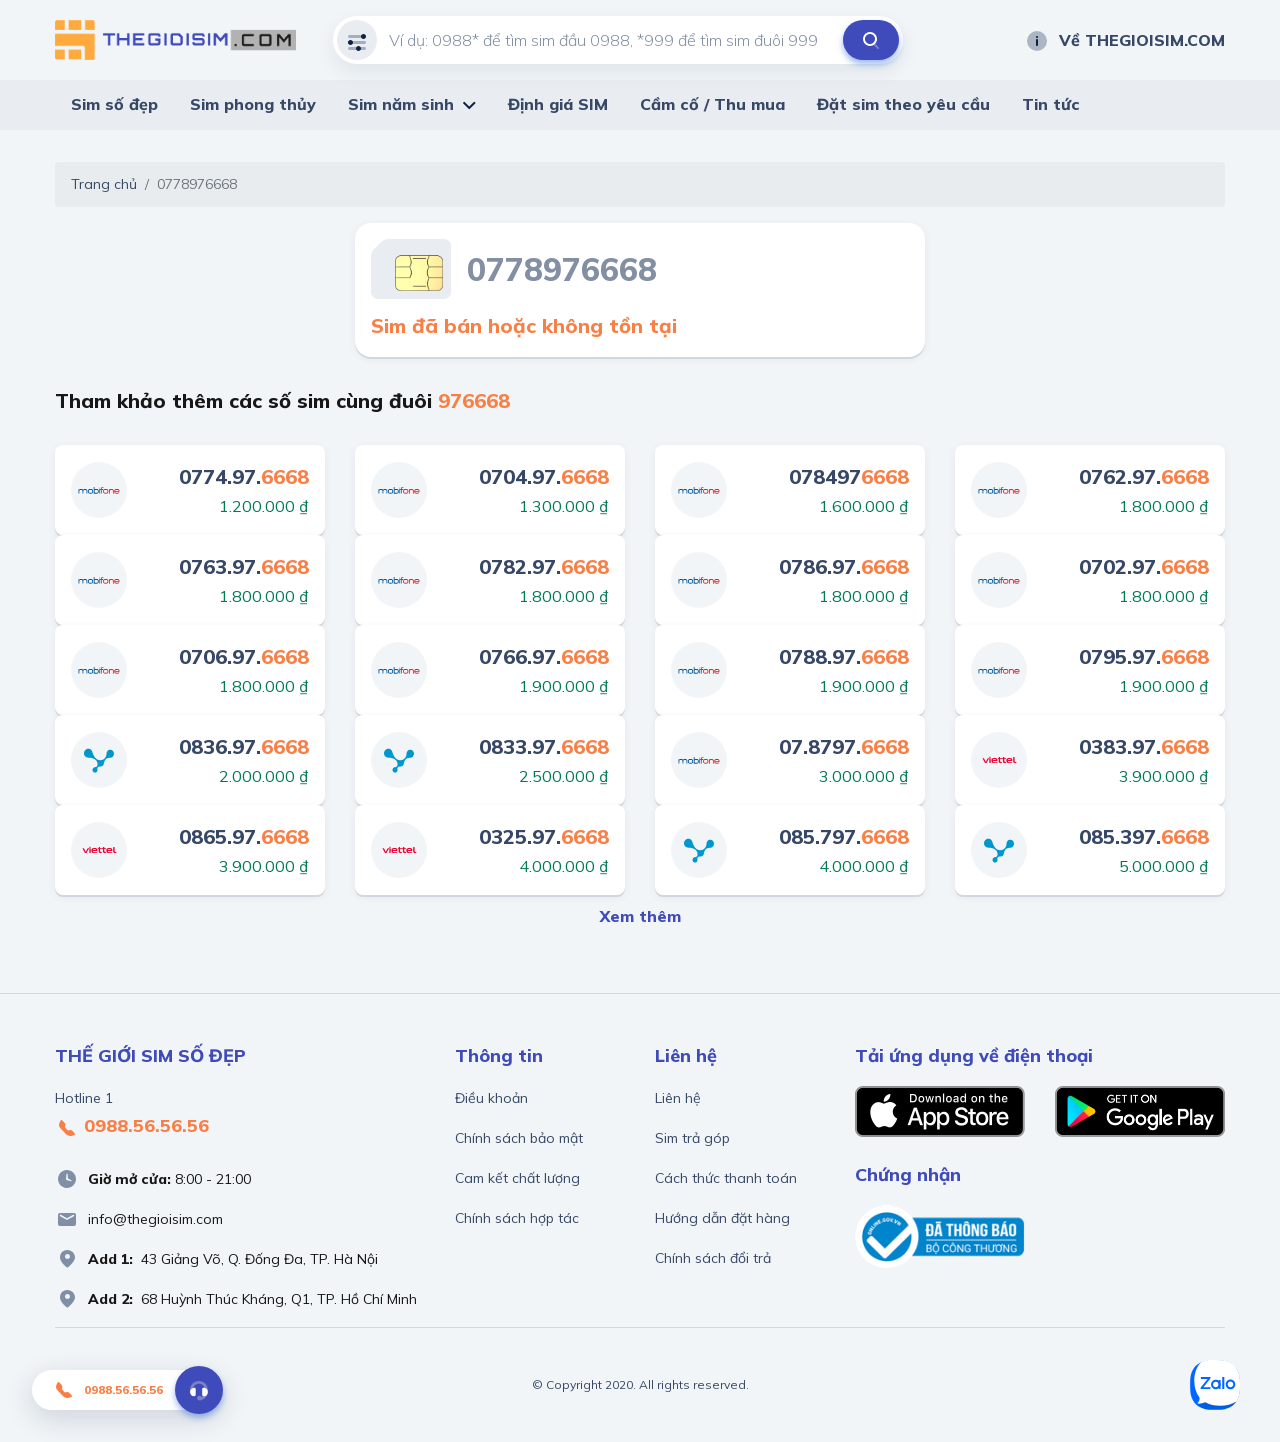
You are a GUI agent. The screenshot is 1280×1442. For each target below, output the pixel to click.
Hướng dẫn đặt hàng (722, 1218)
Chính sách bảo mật (519, 1138)
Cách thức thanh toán (726, 1178)
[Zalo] (1215, 1385)
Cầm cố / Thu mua (712, 104)
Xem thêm (640, 916)
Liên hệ (678, 1098)
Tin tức (1051, 104)
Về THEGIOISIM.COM (1125, 40)
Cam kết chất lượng (517, 1178)
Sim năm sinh (401, 104)
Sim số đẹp (114, 104)
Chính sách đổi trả (713, 1258)
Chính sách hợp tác (517, 1218)
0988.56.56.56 (132, 1127)
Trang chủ (104, 184)
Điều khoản (491, 1098)
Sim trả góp (692, 1138)
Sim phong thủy (253, 104)
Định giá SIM (558, 104)
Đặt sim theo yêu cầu (903, 104)
